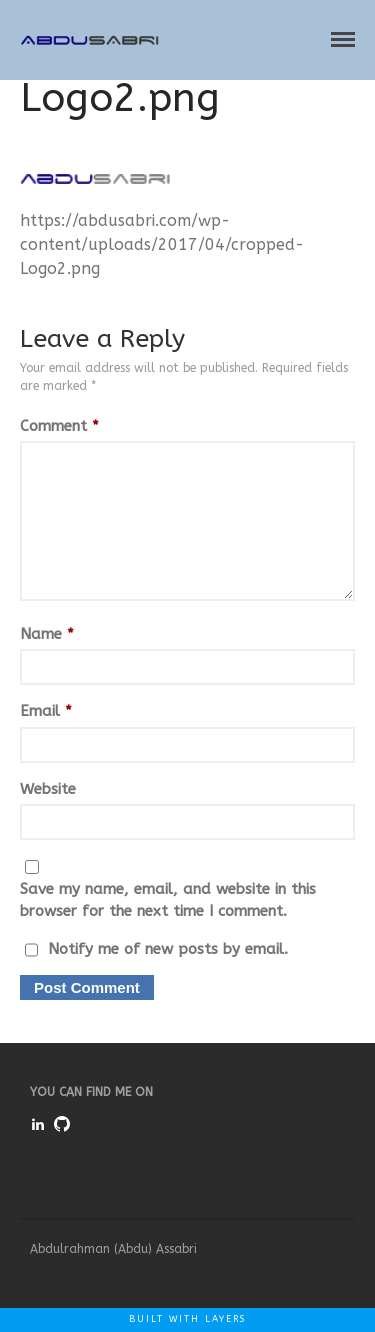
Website (48, 789)
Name (47, 634)
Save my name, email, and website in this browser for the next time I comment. (168, 900)
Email (46, 711)
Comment (59, 426)
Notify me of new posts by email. (168, 949)
